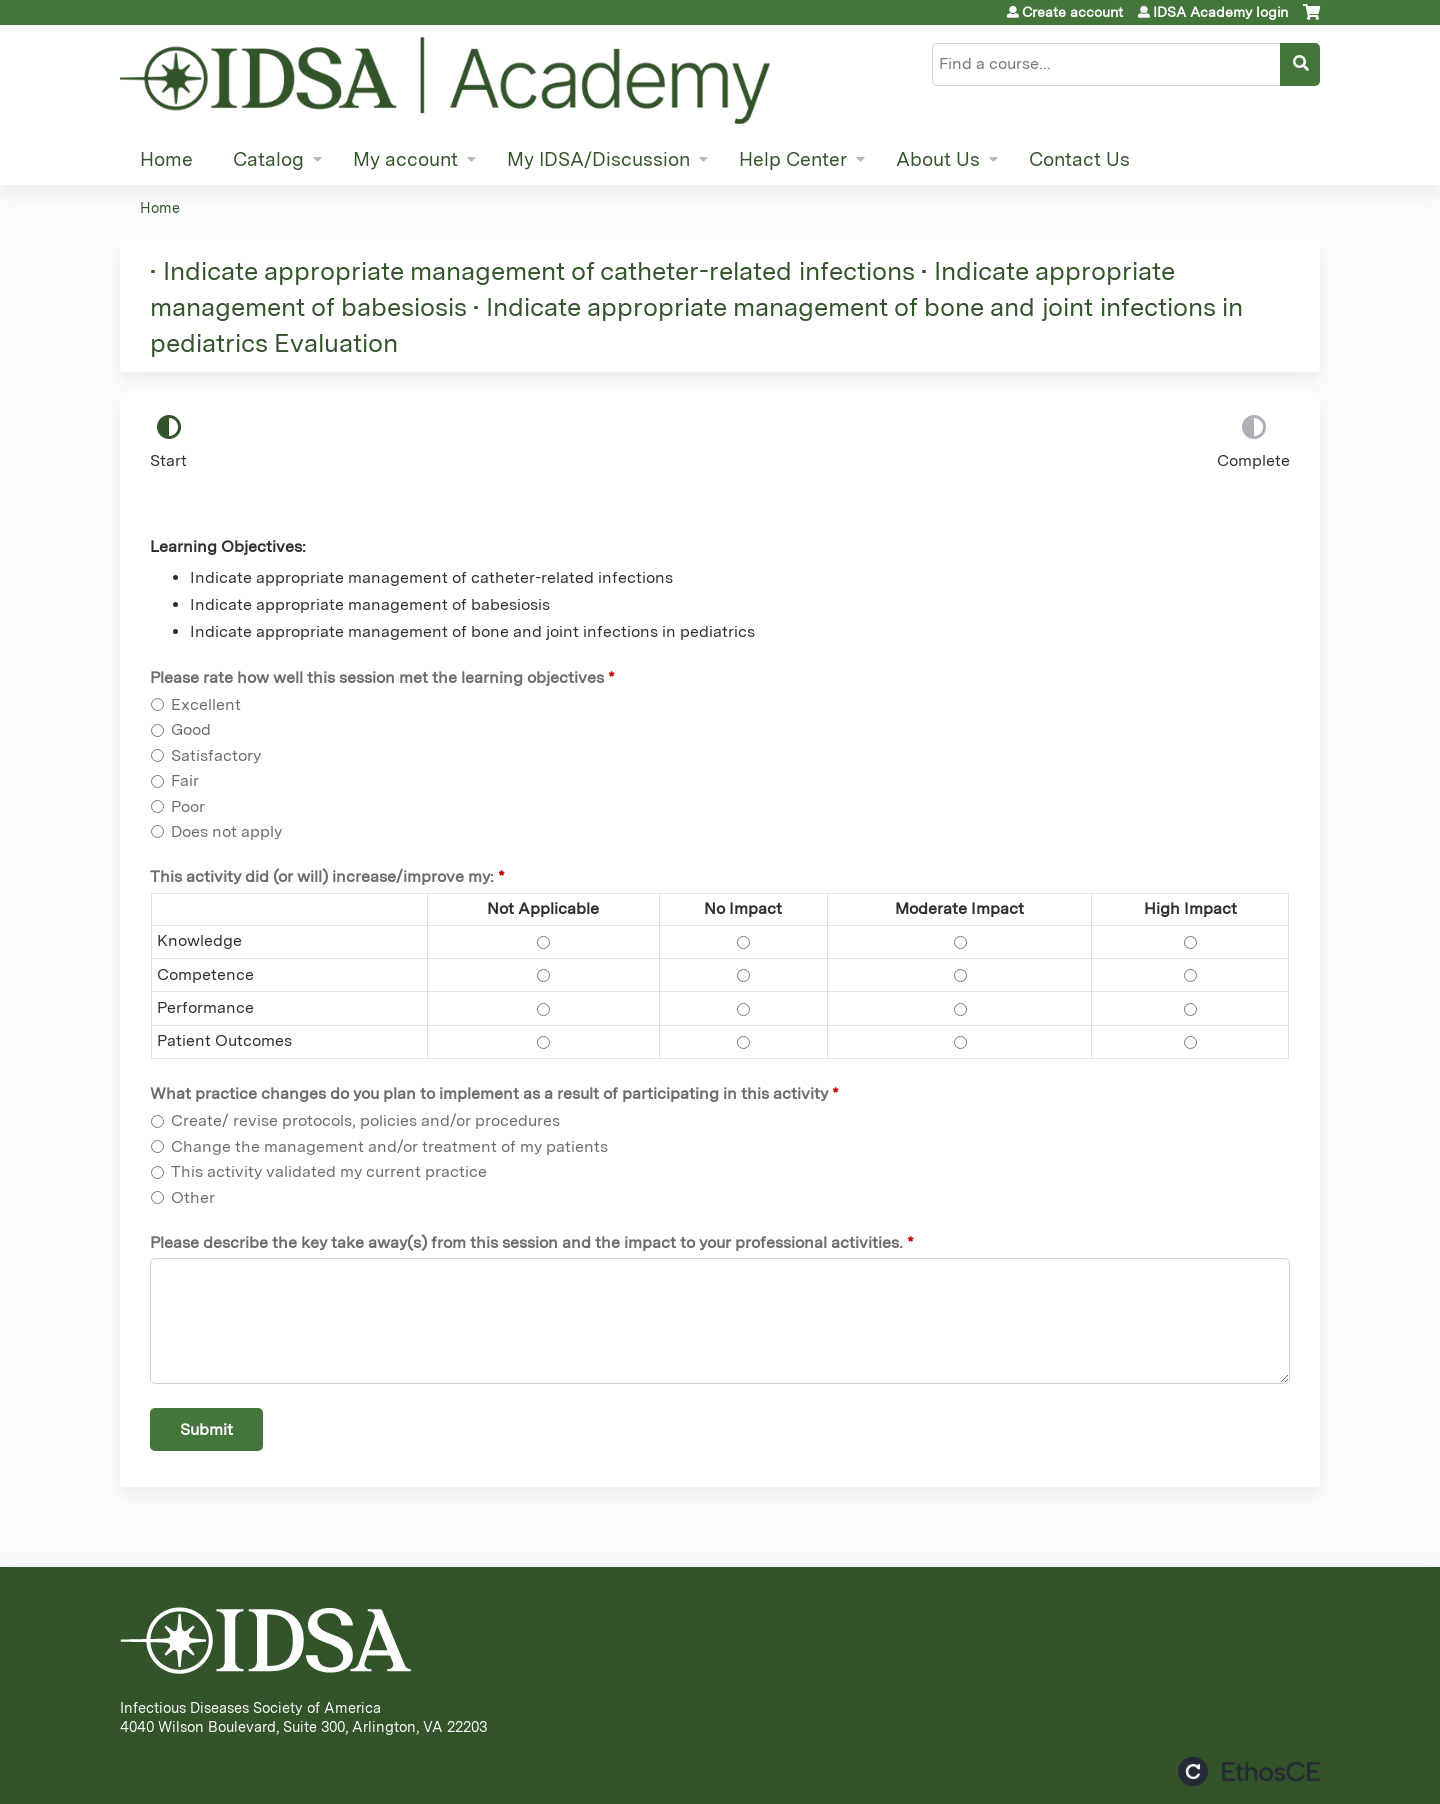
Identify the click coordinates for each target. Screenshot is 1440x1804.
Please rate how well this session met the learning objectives (377, 677)
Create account (1072, 12)
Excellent (206, 704)
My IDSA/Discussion (598, 159)
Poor (188, 806)
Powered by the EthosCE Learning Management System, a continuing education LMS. (1249, 1771)
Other (193, 1197)
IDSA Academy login (1220, 12)
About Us (938, 159)
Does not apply (226, 831)
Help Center (793, 159)
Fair (185, 780)
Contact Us (1079, 159)
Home (166, 159)
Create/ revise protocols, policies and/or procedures (365, 1120)
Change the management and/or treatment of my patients (389, 1146)
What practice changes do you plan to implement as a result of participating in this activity (489, 1093)
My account (405, 159)
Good (191, 729)
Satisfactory (216, 755)
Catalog (268, 159)
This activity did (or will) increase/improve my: (322, 876)
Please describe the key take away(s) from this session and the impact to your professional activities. (526, 1242)
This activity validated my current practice (329, 1171)
